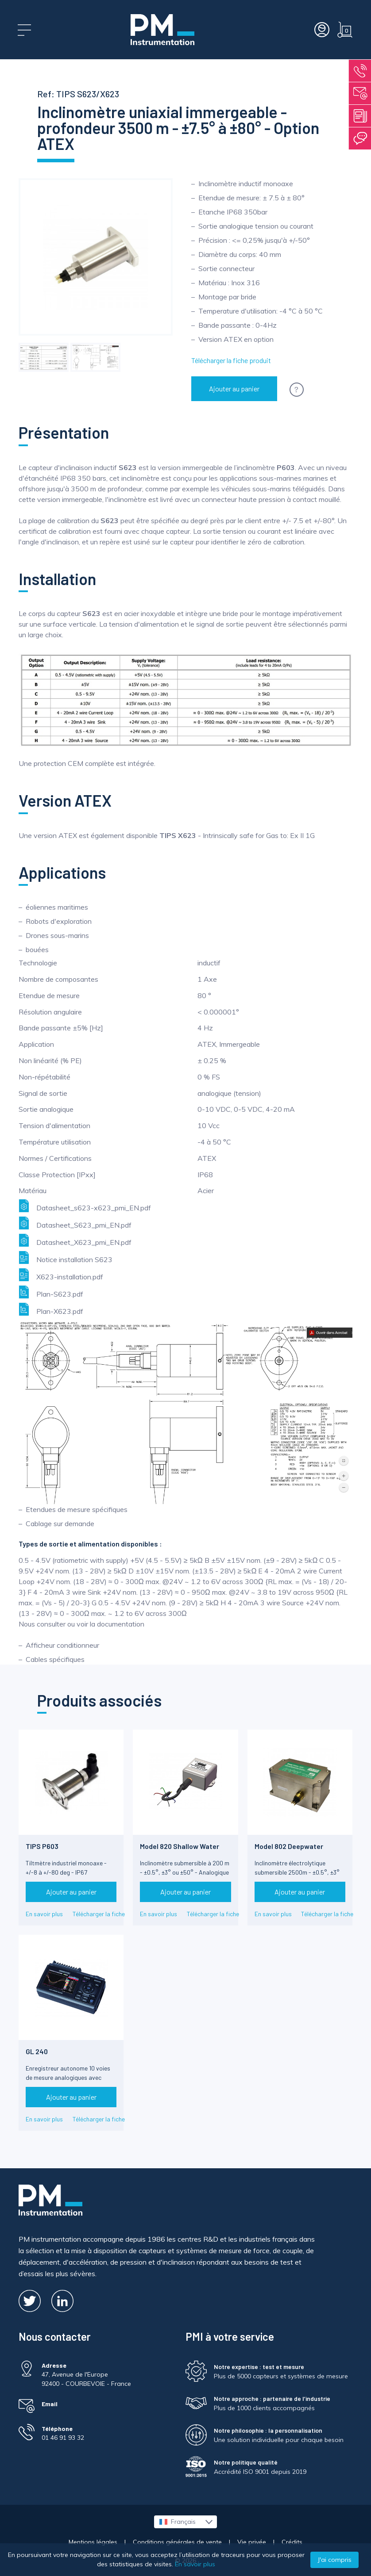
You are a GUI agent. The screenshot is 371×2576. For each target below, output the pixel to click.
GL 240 (37, 2051)
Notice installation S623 (65, 1257)
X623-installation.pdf (61, 1275)
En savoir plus (44, 1914)
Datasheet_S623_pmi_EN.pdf (75, 1223)
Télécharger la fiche (99, 1914)
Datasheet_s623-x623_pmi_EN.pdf (85, 1206)
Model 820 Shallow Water (179, 1846)
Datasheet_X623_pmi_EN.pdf (75, 1240)
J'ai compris (334, 2560)
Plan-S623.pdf (51, 1292)
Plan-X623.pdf (51, 1309)
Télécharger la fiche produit (231, 360)
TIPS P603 (42, 1846)
